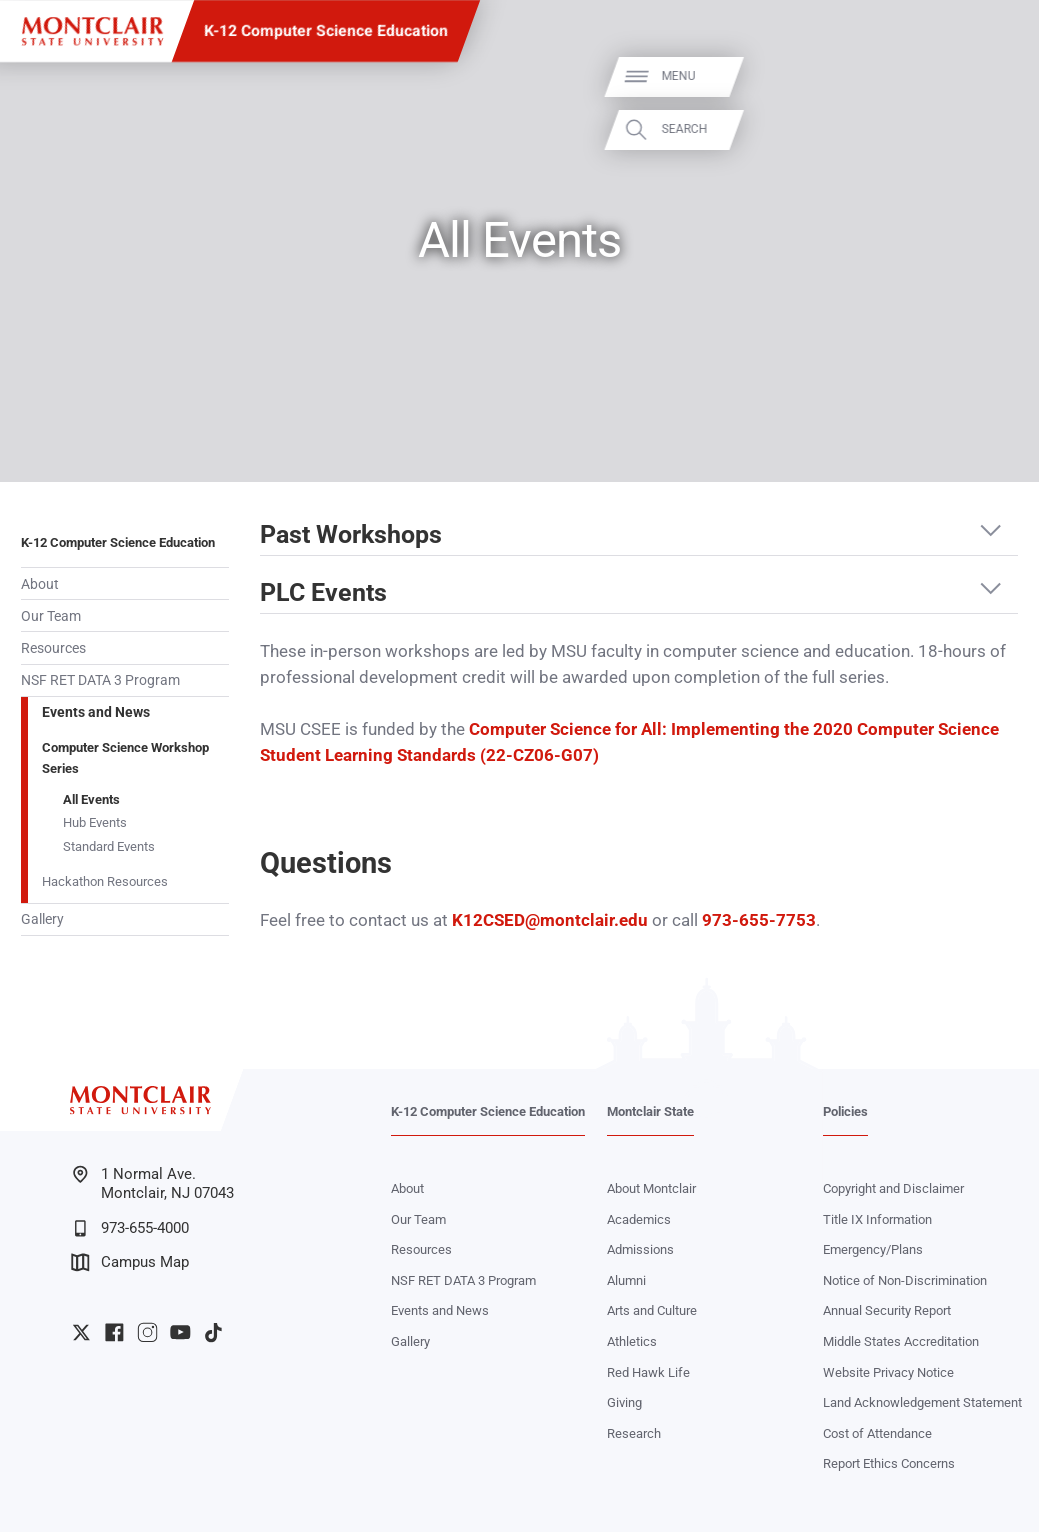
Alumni (626, 1280)
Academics (639, 1219)
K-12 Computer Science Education (326, 31)
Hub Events (95, 822)
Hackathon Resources (105, 881)
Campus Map (130, 1262)
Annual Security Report (887, 1310)
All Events (91, 799)
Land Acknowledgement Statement (922, 1402)
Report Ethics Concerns (889, 1463)
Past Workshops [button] (351, 535)
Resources (53, 648)
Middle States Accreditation (901, 1341)
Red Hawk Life (648, 1372)
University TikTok (213, 1332)
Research (634, 1433)
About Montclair (651, 1188)
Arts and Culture (652, 1310)
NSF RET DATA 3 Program (100, 680)
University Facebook (114, 1332)
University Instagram (147, 1332)
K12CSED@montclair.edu (550, 920)
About (40, 584)
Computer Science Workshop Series (125, 757)
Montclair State (650, 1111)
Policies (845, 1111)
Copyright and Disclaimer (893, 1188)
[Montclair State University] (92, 31)
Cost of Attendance (877, 1433)
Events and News (96, 712)
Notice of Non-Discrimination (905, 1280)
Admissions (640, 1249)
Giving (624, 1402)
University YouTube (180, 1332)
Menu (990, 77)
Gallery (42, 919)
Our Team (51, 616)
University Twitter (81, 1332)
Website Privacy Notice (888, 1372)
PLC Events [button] (323, 593)
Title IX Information (877, 1219)
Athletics (632, 1341)
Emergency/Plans (873, 1249)
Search (996, 129)
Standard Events (109, 846)
